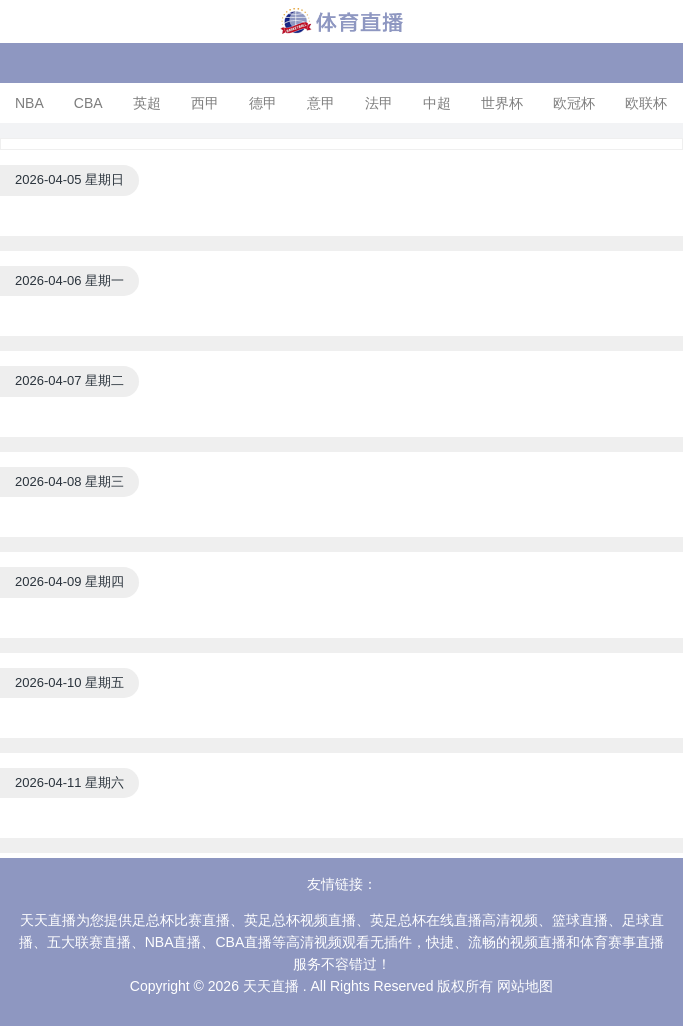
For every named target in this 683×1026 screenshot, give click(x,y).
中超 (437, 103)
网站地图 (525, 986)
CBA (88, 103)
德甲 (263, 103)
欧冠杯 (574, 103)
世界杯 (502, 103)
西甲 (205, 103)
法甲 (379, 103)
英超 (147, 103)
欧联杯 (646, 103)
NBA (29, 103)
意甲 (321, 103)
